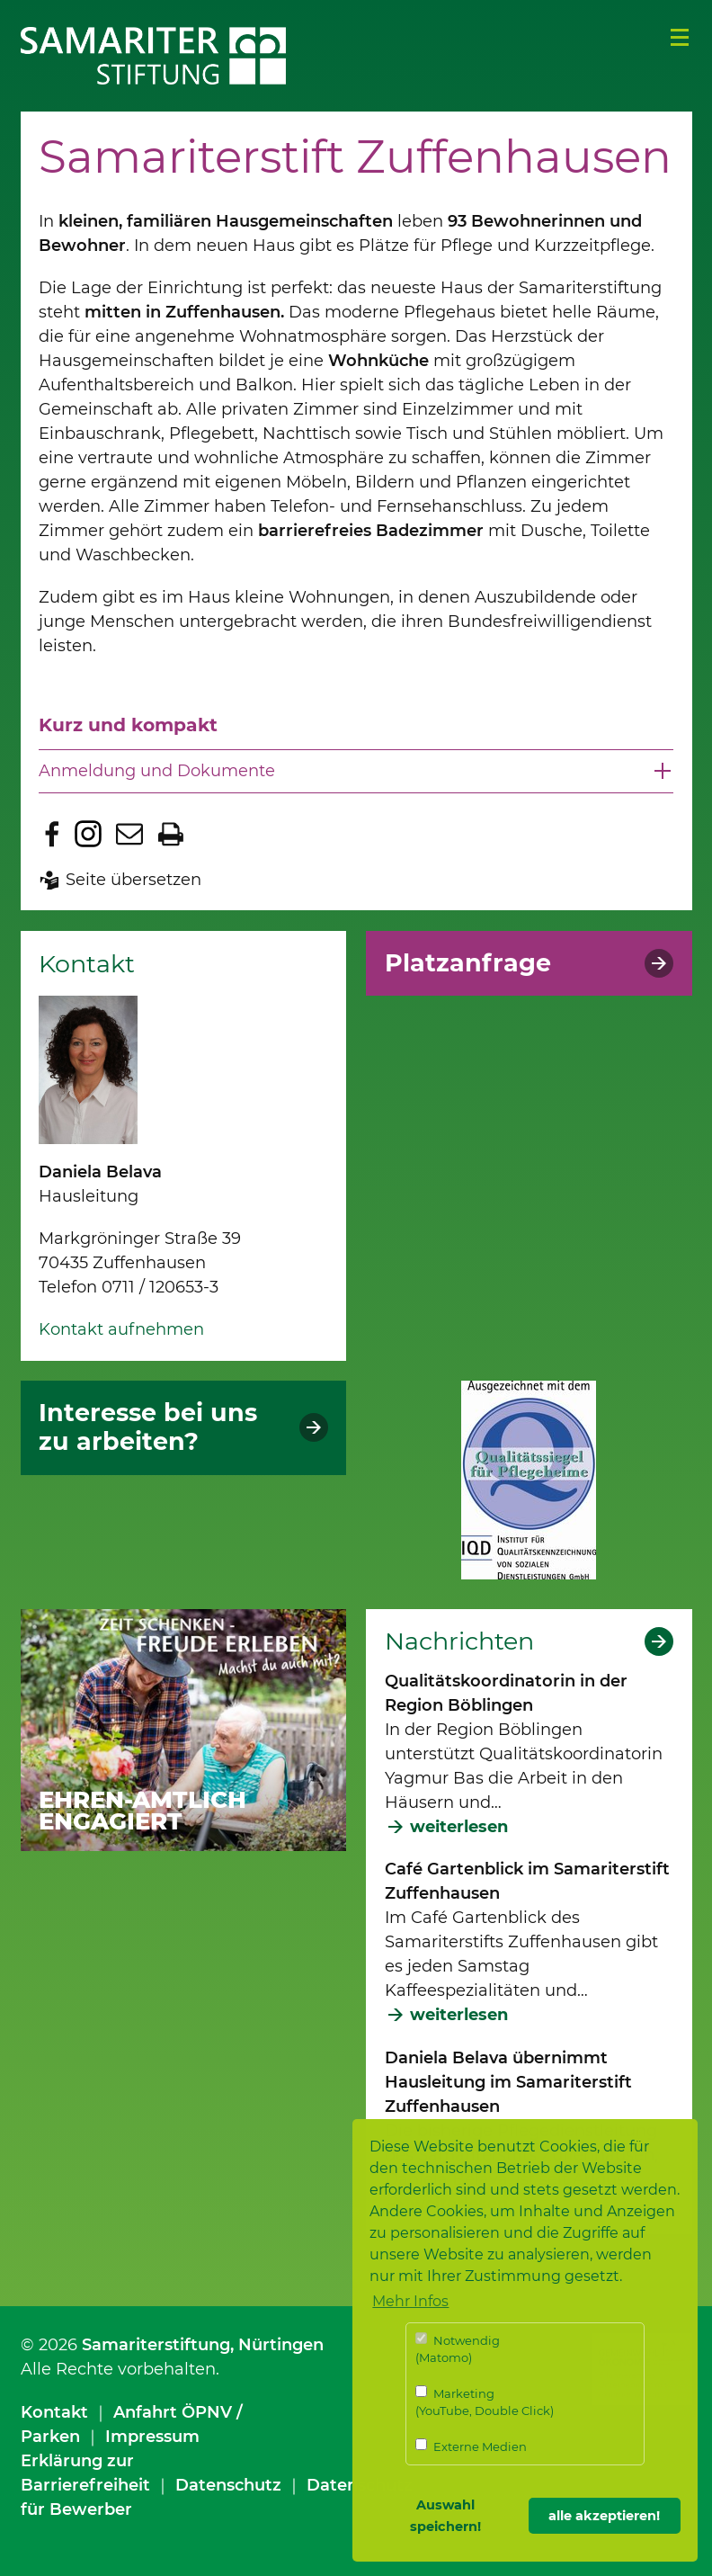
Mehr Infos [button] (410, 2301)
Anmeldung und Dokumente (157, 771)
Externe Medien (471, 2446)
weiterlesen (459, 1827)
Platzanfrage (468, 963)
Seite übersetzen (133, 880)
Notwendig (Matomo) (457, 2349)
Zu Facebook (52, 833)
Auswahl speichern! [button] (445, 2516)
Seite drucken (170, 833)
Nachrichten (459, 1641)
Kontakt (54, 2412)
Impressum (152, 2436)
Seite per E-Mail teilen (129, 833)
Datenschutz (228, 2485)
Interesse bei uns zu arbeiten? (148, 1427)
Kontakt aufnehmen (121, 1329)
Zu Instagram (88, 833)
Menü (679, 37)
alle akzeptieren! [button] (604, 2516)
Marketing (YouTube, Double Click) (484, 2402)
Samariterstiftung (156, 2345)
